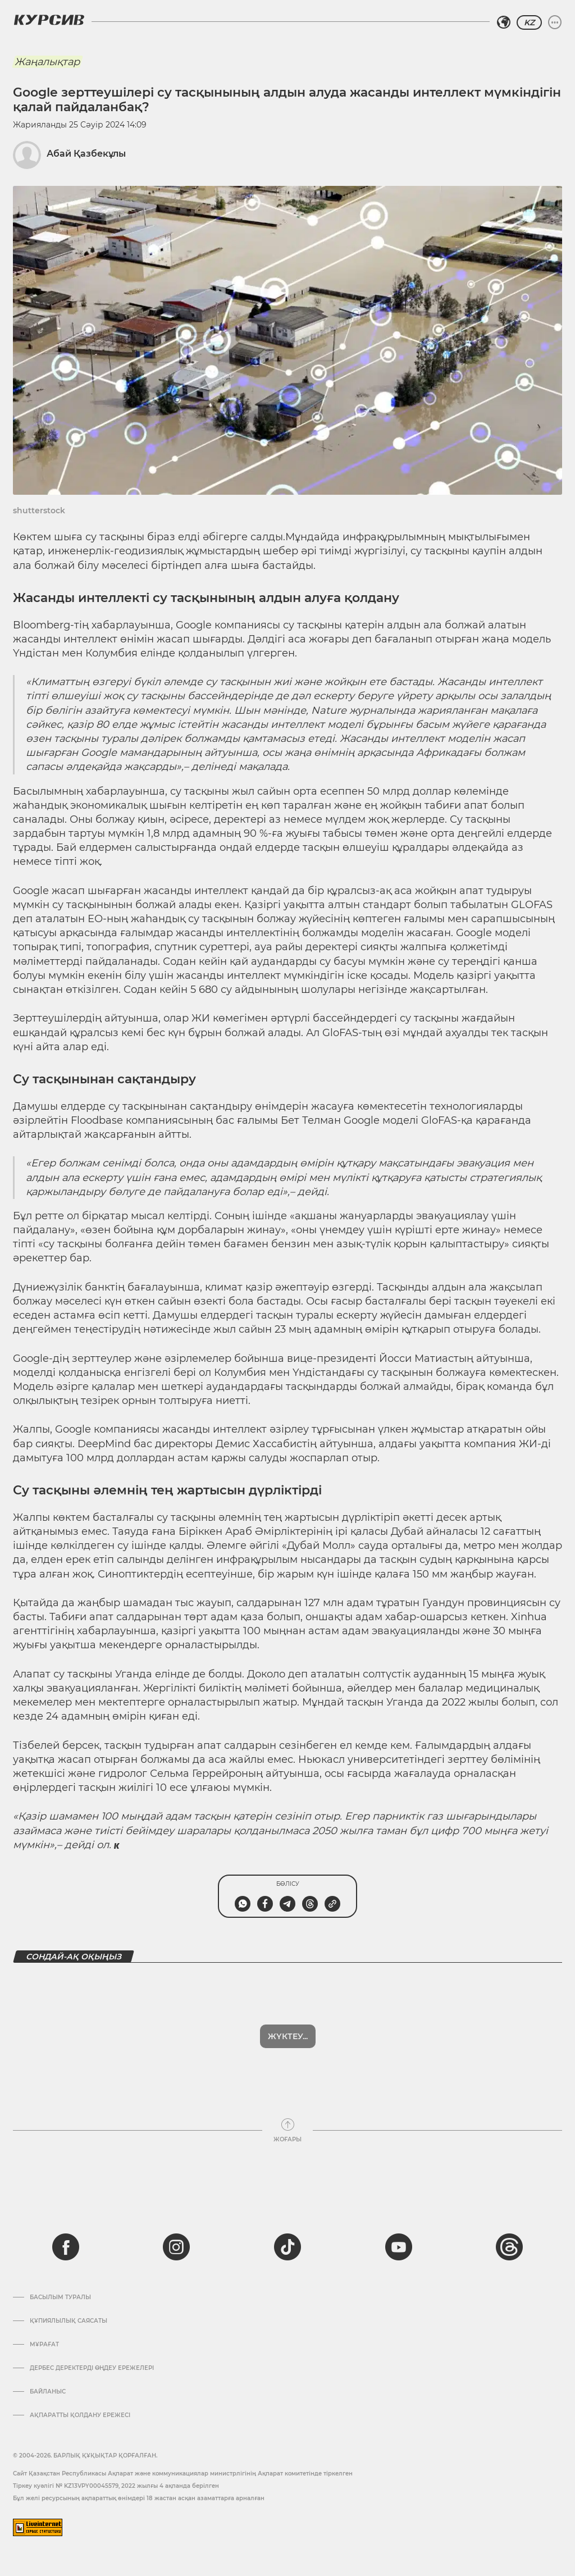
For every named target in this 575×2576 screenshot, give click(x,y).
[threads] (509, 2246)
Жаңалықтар (47, 62)
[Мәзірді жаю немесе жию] (554, 22)
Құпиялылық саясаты (68, 2321)
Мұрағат (44, 2344)
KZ (529, 22)
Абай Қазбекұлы (86, 153)
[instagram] (176, 2246)
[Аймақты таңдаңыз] (503, 22)
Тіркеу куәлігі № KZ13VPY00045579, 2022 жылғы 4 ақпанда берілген (116, 2486)
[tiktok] (287, 2246)
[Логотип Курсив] (49, 19)
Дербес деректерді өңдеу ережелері (92, 2368)
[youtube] (398, 2246)
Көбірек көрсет (287, 2036)
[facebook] (65, 2246)
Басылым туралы (60, 2297)
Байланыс (48, 2391)
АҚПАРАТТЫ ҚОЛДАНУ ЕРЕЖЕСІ (80, 2415)
